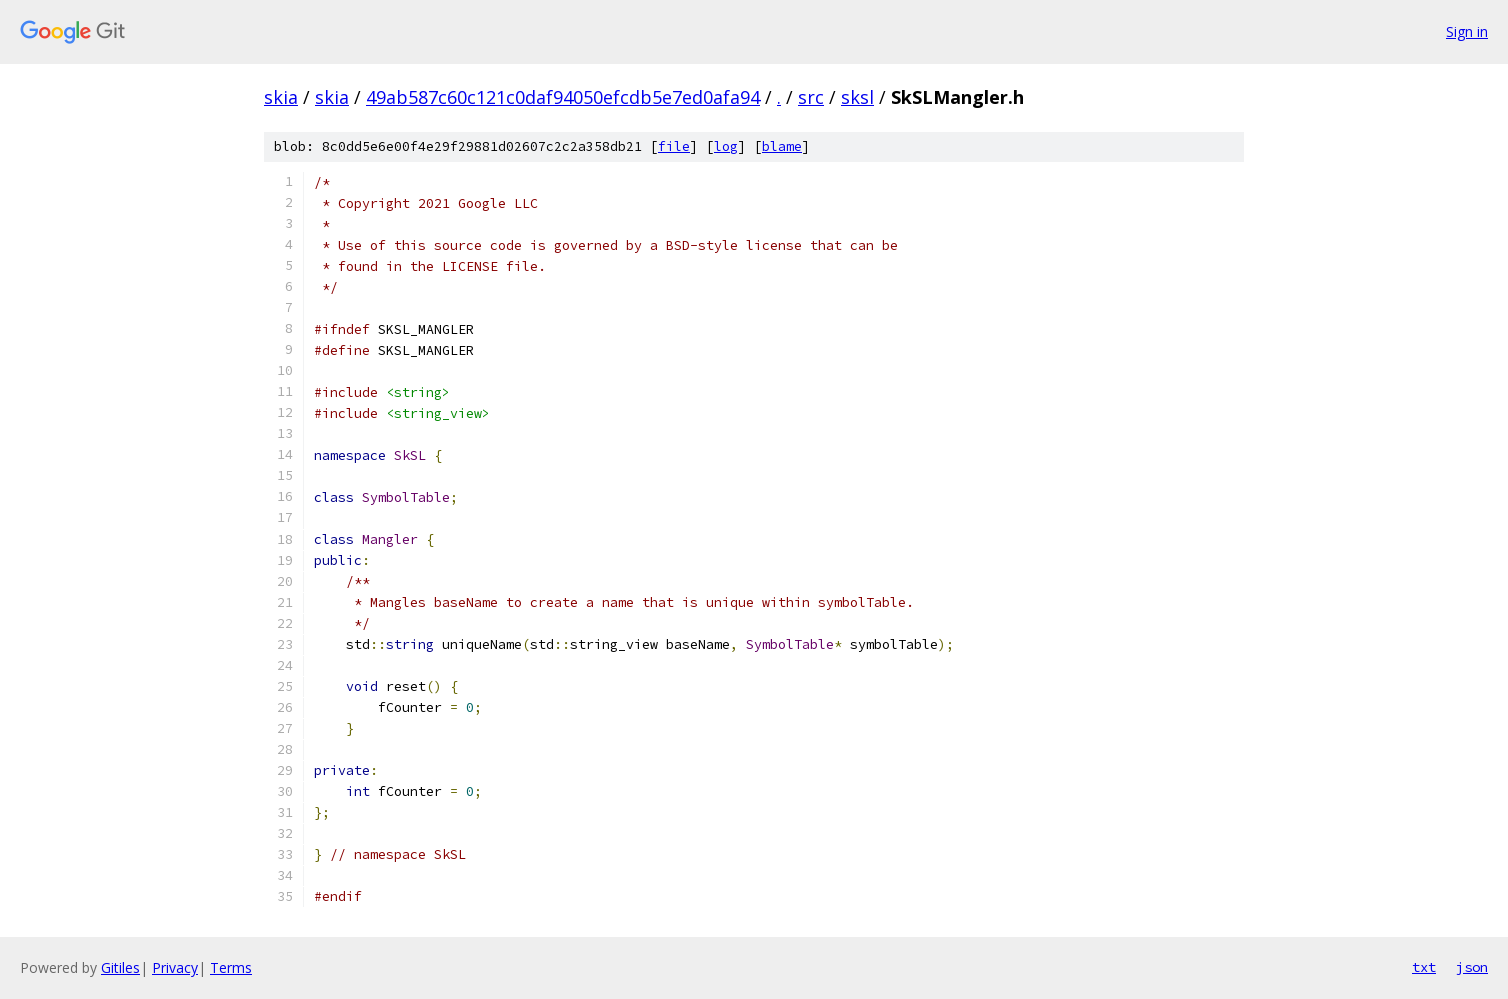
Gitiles (120, 967)
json (1472, 967)
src (811, 97)
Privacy (175, 967)
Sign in (1467, 31)
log (726, 146)
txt (1424, 967)
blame (782, 146)
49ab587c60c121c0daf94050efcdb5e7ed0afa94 (563, 97)
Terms (231, 967)
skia (281, 97)
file (674, 146)
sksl (857, 97)
